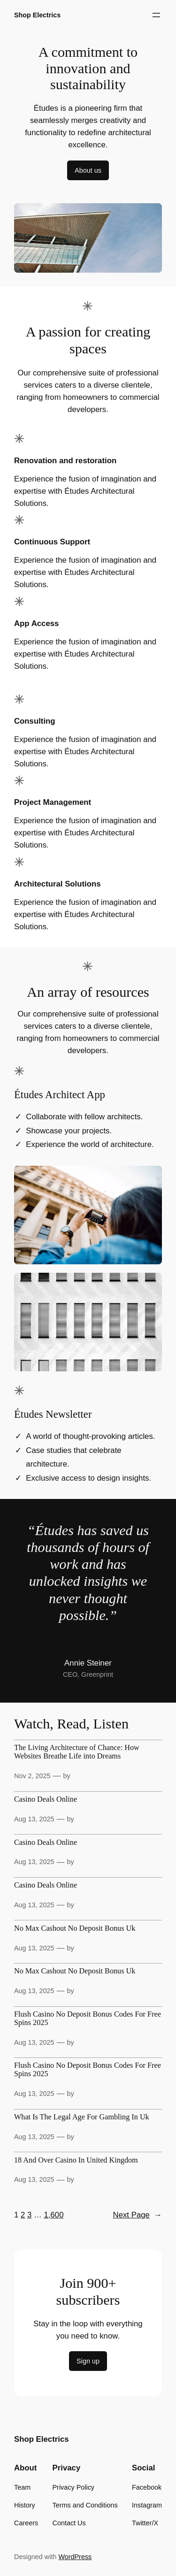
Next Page (137, 2215)
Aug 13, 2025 (34, 1819)
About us (88, 170)
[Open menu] (156, 15)
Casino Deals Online (45, 1800)
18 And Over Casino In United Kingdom (76, 2160)
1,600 (54, 2214)
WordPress (75, 2557)
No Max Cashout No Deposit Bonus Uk (74, 1929)
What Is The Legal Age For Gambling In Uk (81, 2117)
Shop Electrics (37, 15)
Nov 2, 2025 (32, 1776)
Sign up (88, 2361)
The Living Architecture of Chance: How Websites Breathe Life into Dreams (76, 1752)
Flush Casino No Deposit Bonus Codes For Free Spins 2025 (87, 2018)
